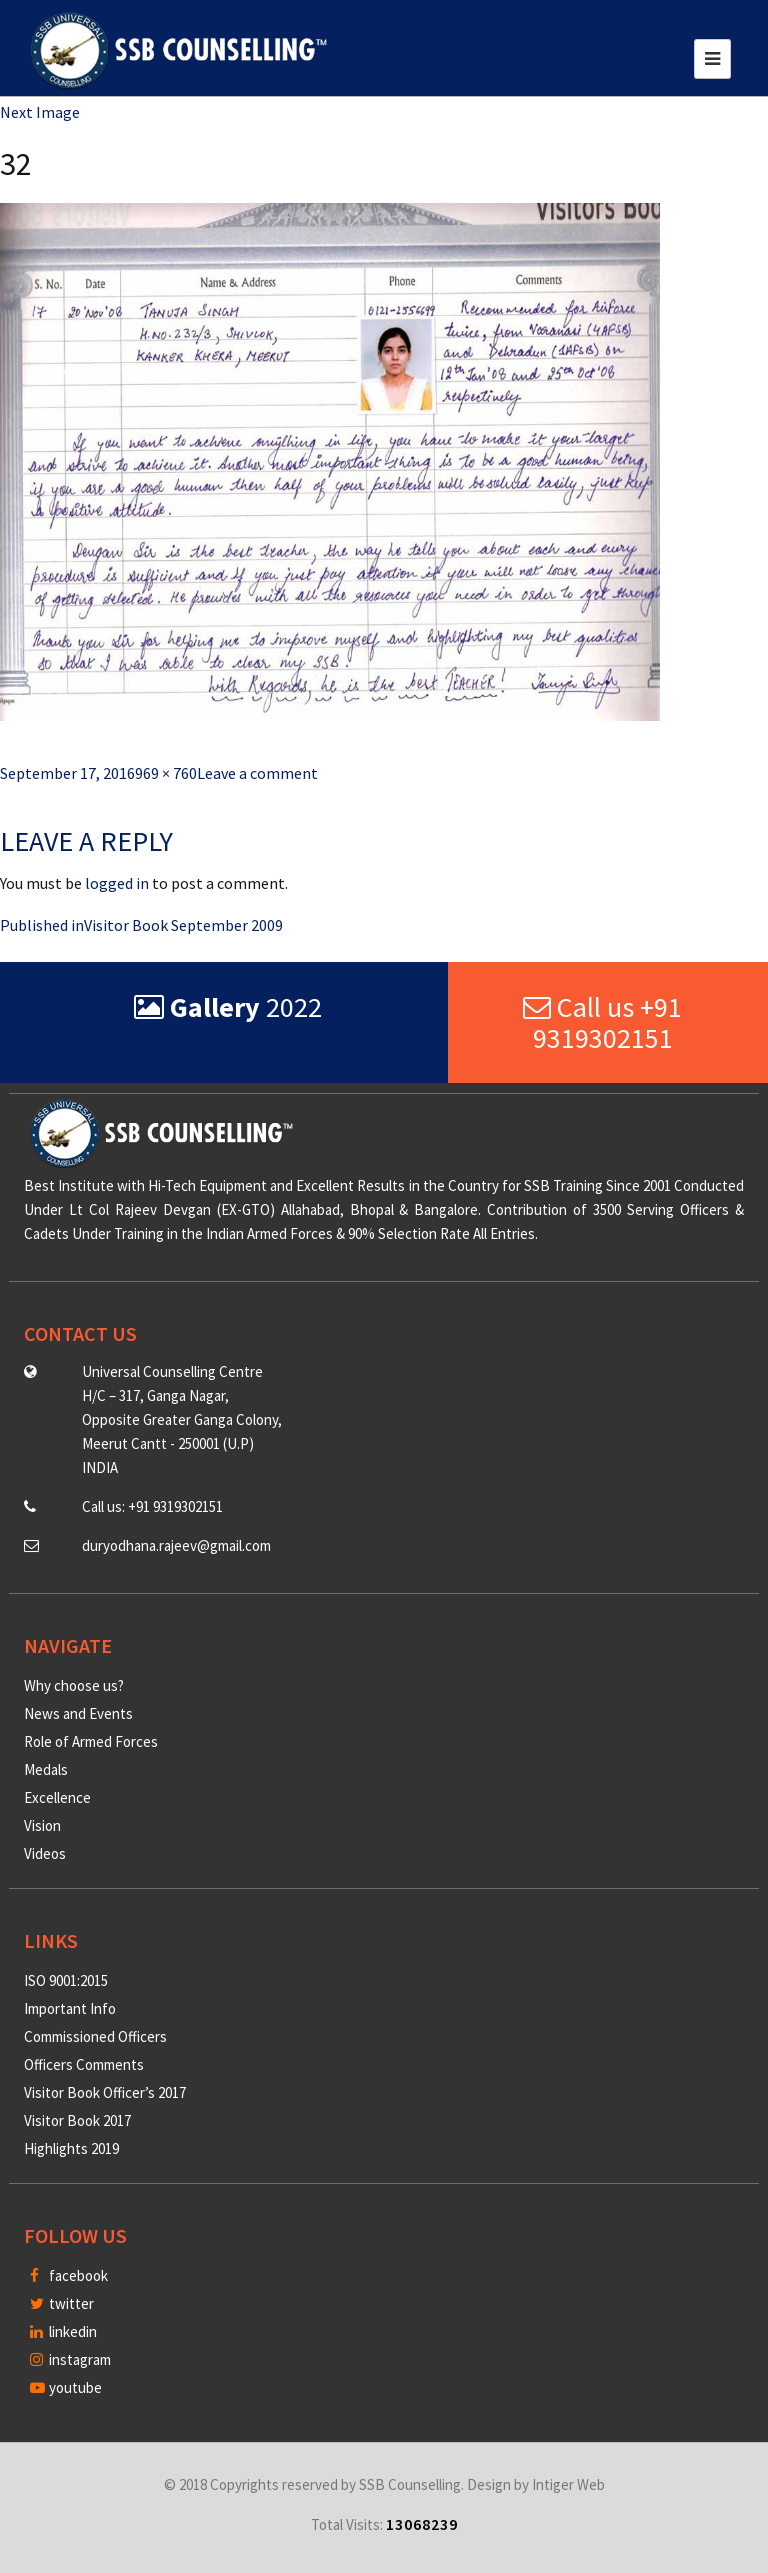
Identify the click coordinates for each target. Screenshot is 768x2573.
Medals (46, 1769)
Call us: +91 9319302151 (152, 1506)
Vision (42, 1825)
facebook (69, 2275)
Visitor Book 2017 (77, 2120)
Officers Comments (84, 2064)
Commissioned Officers (95, 2036)
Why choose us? (74, 1685)
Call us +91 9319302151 (602, 1022)
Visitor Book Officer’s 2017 (105, 2092)
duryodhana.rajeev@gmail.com (176, 1545)
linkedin (63, 2331)
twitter (62, 2303)
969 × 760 (166, 773)
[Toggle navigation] (712, 59)
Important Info (70, 2008)
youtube (66, 2387)
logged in (117, 883)
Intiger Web (568, 2484)
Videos (45, 1853)
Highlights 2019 (71, 2148)
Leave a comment (257, 773)
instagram (70, 2359)
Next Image (40, 112)
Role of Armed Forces (91, 1741)
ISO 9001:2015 (66, 1980)
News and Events (78, 1713)
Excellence (57, 1797)
